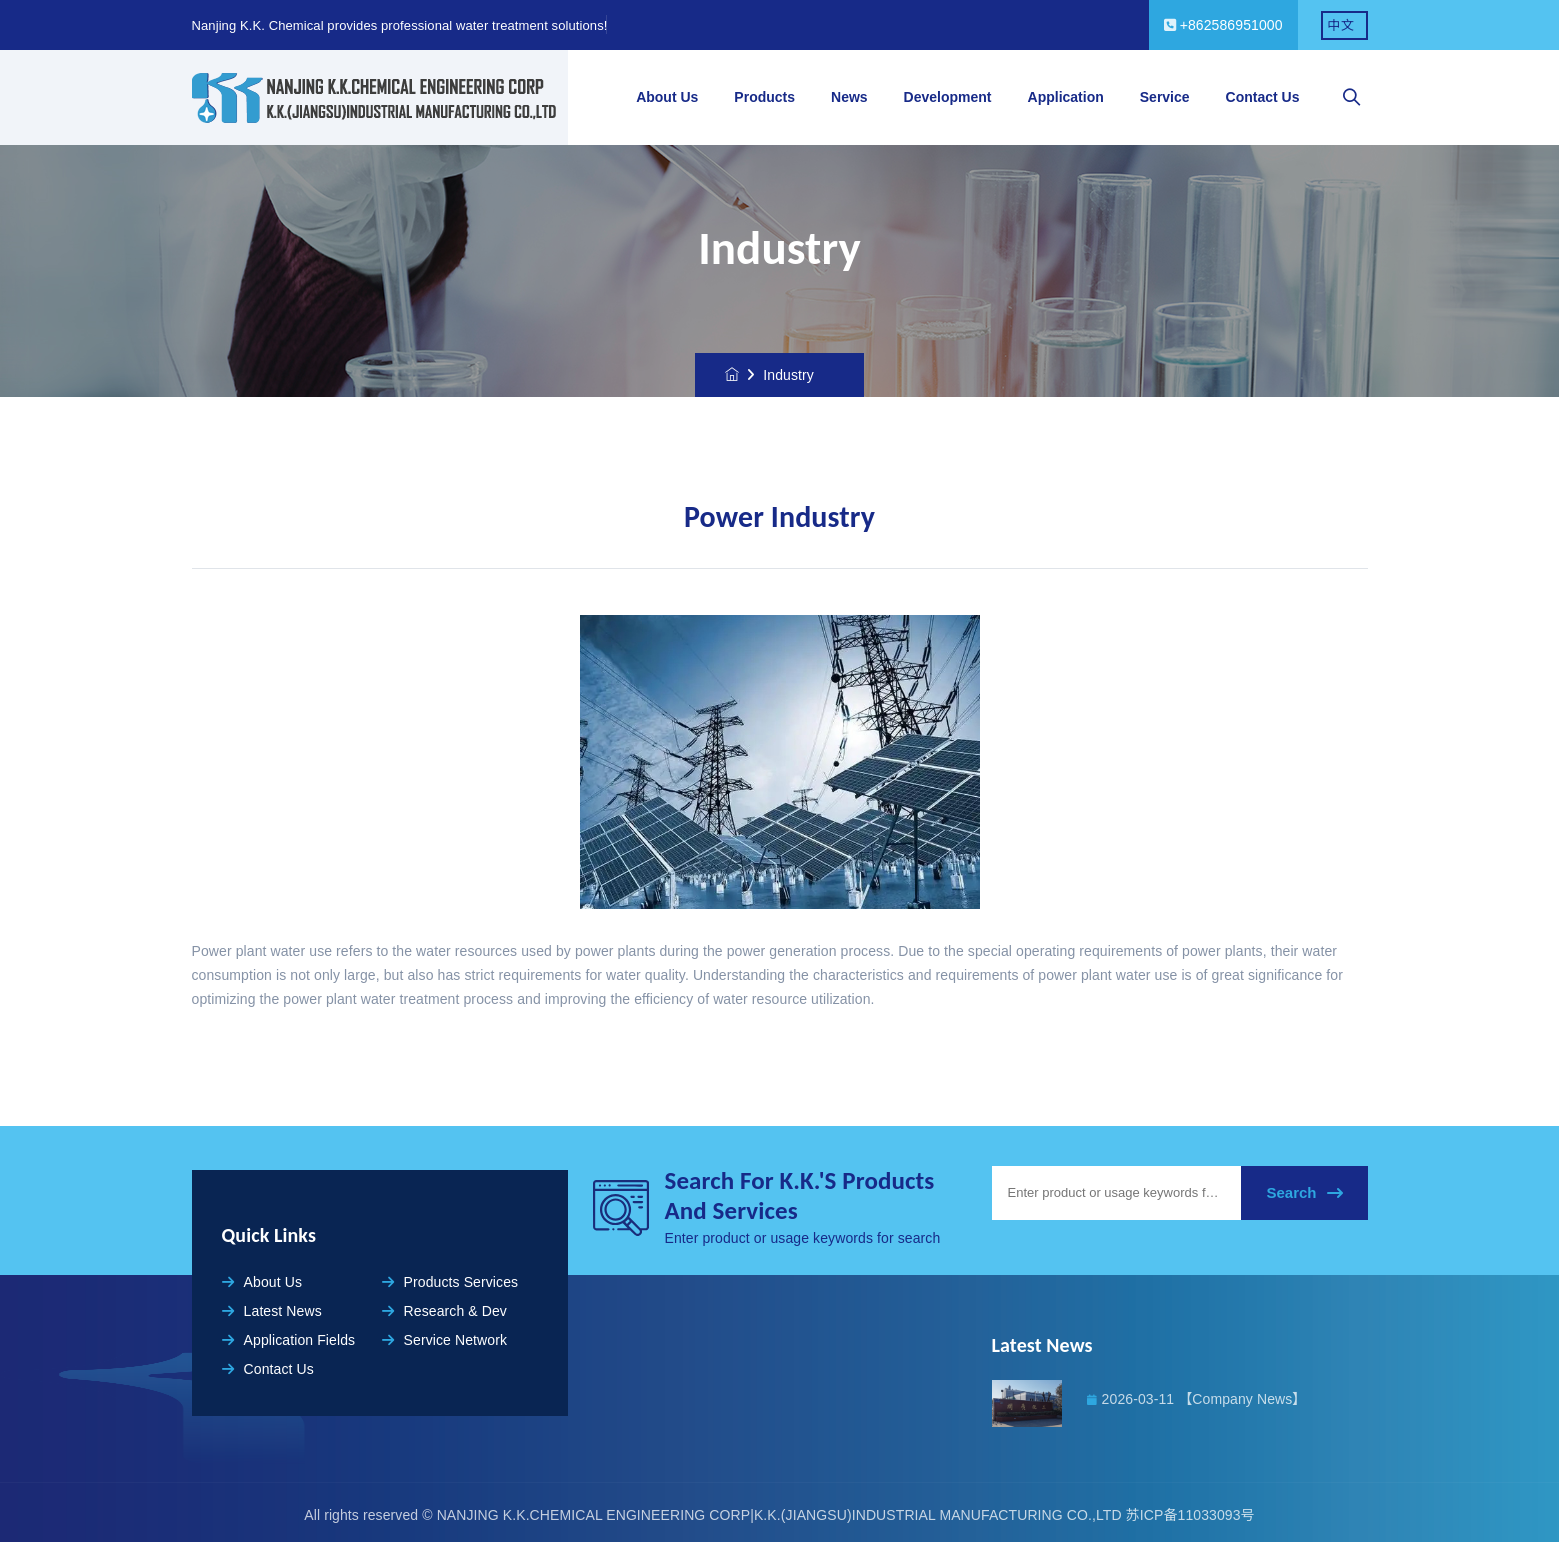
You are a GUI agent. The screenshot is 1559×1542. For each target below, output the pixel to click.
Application (1066, 97)
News (849, 97)
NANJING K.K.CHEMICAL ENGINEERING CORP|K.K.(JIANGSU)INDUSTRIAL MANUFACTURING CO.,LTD (781, 1515)
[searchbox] (1352, 98)
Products (764, 97)
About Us (667, 97)
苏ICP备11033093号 (1190, 1515)
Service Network (445, 1340)
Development (948, 97)
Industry (788, 375)
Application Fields (289, 1340)
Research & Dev (444, 1311)
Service (1165, 97)
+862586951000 (1223, 25)
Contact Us (1263, 97)
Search (1304, 1193)
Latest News (272, 1311)
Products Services (450, 1282)
